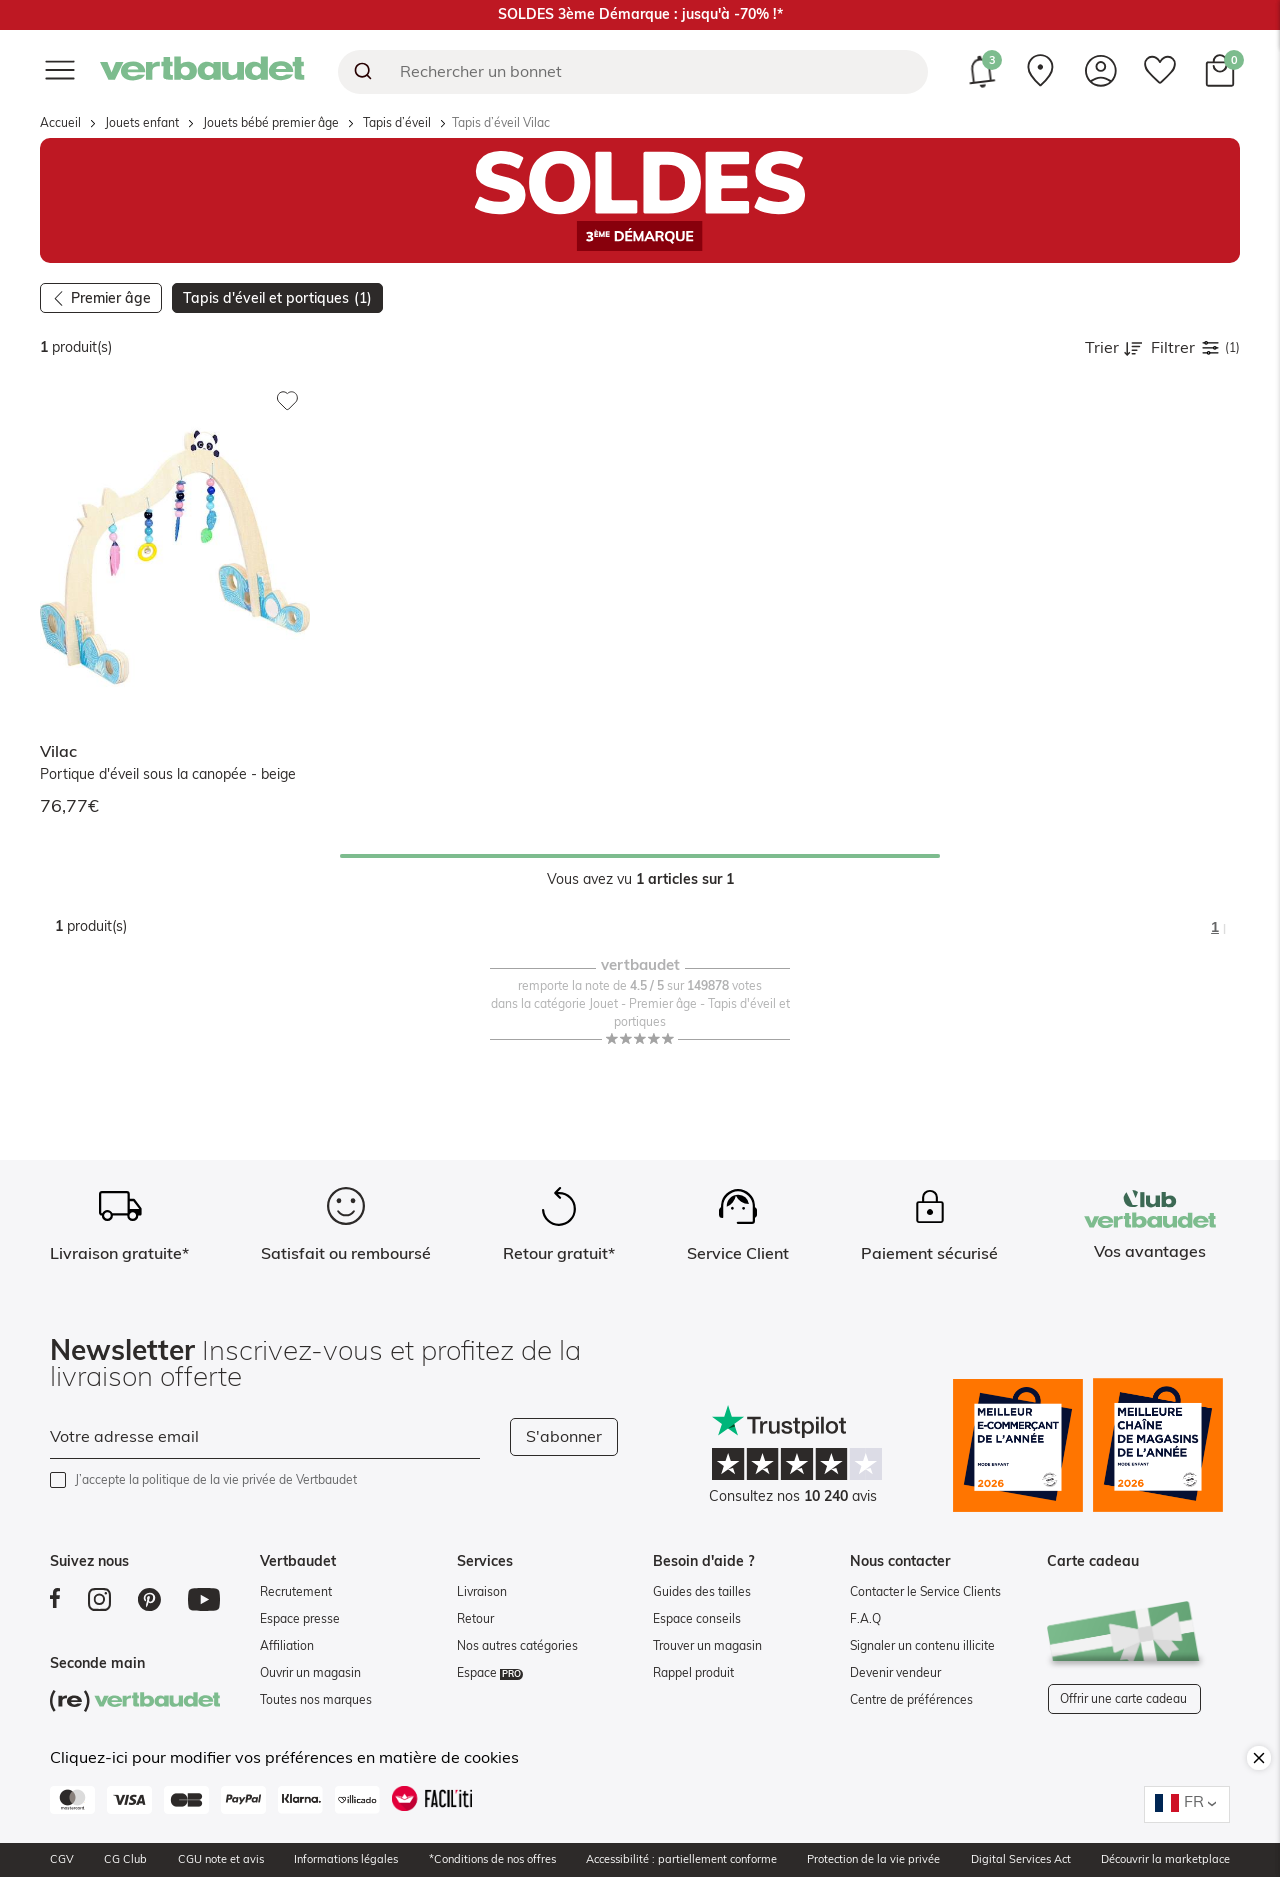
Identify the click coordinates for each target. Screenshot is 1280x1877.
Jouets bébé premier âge (271, 123)
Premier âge (111, 299)
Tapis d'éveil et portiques (277, 299)
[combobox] (633, 72)
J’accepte (216, 1480)
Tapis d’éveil (397, 123)
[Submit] (361, 72)
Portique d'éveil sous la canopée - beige (168, 775)
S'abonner (564, 1437)
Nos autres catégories (517, 1646)
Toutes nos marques (316, 1700)
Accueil (60, 123)
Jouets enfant (142, 123)
